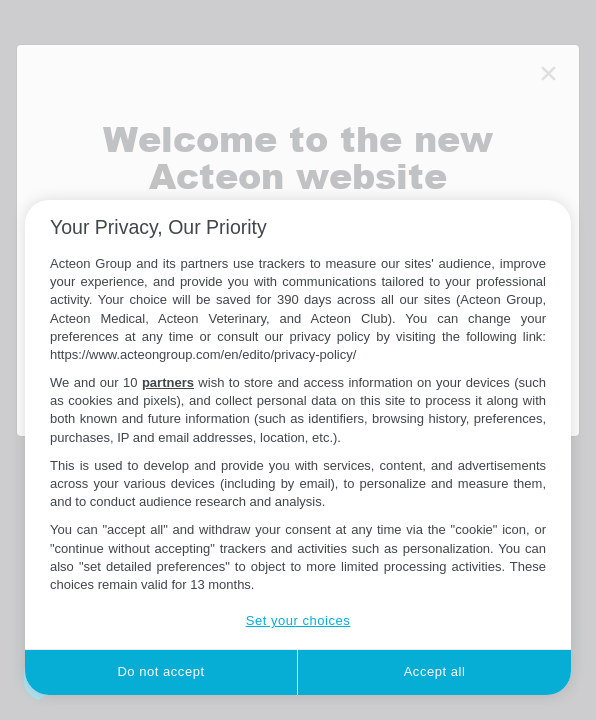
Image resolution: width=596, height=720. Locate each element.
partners (168, 382)
